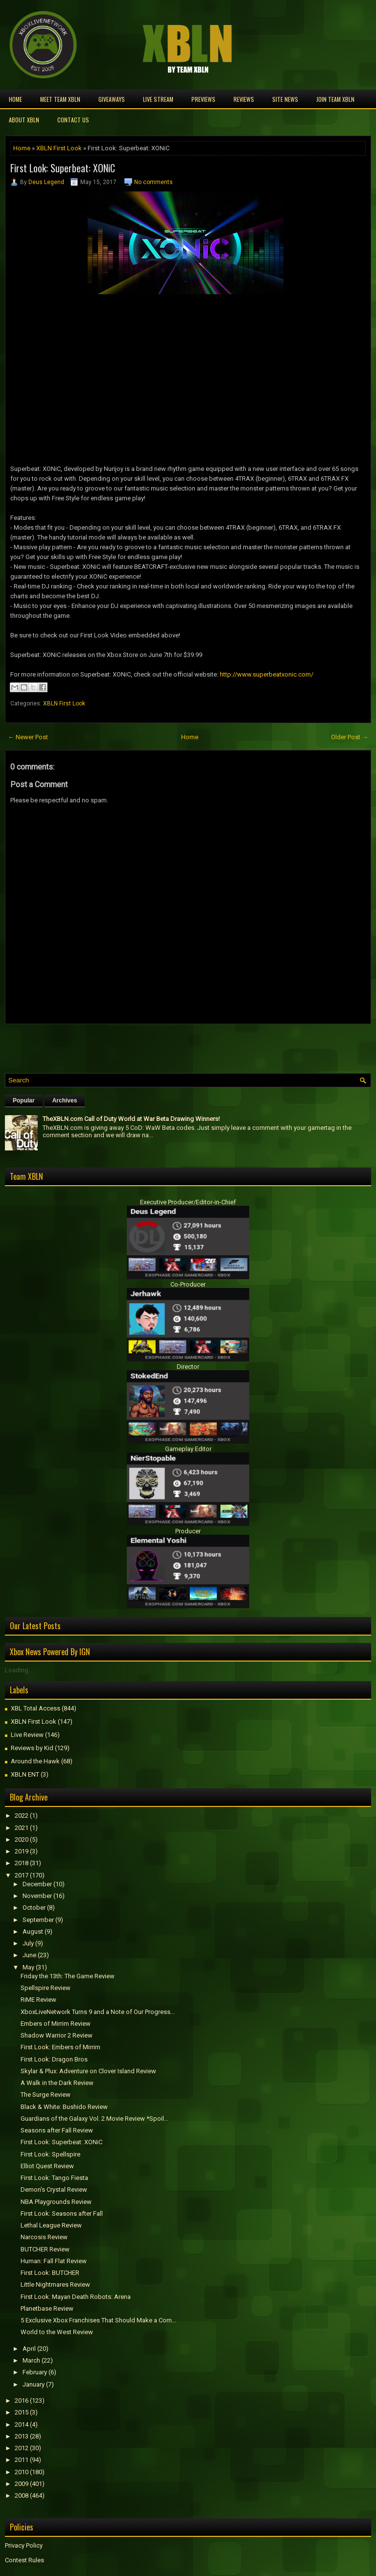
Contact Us (73, 120)
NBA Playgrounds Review (56, 2201)
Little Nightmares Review (55, 2284)
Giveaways (111, 99)
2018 (21, 1863)
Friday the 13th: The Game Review (68, 1976)
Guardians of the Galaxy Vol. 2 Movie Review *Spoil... (94, 2118)
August (33, 1931)
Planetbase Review (47, 2308)
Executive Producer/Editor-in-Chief (188, 1202)
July (28, 1943)
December (37, 1884)
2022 (21, 1815)
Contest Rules (24, 2560)
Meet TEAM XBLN (60, 99)
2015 (21, 2412)
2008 (21, 2495)
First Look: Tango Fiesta (54, 2177)
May (28, 1967)
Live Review (27, 1734)
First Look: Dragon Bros (54, 2059)
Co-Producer (188, 1284)
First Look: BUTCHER (50, 2272)
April (29, 2348)
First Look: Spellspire (50, 2154)
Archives (64, 1100)
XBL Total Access (35, 1708)
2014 (21, 2424)
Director (188, 1366)
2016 (21, 2400)
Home (15, 99)
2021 (21, 1827)
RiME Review (38, 1999)
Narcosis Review (44, 2237)
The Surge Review (45, 2094)
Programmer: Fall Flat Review (54, 2261)
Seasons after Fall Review (57, 2130)
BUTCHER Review (45, 2249)
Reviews (244, 99)
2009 (21, 2483)
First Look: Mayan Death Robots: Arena (76, 2296)
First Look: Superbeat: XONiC (62, 168)
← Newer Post (28, 737)
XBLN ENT (25, 1774)
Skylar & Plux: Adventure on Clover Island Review (88, 2071)
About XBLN (24, 120)
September (38, 1919)
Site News (285, 99)
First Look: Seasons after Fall (62, 2213)
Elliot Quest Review (47, 2166)
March (31, 2360)
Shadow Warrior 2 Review (57, 2035)
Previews (203, 99)
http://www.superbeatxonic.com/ (266, 674)
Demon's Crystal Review (54, 2189)
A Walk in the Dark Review (57, 2082)
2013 (21, 2436)
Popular (24, 1100)
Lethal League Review (51, 2225)
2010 (21, 2472)
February (35, 2372)
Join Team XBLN (335, 99)
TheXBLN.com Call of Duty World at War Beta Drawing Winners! (131, 1119)
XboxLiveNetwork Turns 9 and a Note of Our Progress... (98, 2011)
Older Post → (349, 737)
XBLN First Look (59, 148)
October (34, 1907)
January (34, 2384)
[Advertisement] (119, 1046)
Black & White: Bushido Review (64, 2106)
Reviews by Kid (32, 1748)
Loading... (19, 1670)
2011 (21, 2459)
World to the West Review (57, 2332)
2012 (21, 2448)
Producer (188, 1531)
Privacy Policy (24, 2545)
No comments (153, 182)
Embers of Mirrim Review (56, 2023)
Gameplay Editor (188, 1448)
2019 (21, 1851)
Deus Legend (46, 182)
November (37, 1895)
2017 (21, 1875)
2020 (21, 1839)
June (29, 1955)
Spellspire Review (45, 1987)
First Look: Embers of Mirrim (60, 2047)
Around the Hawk (35, 1761)
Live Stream (158, 99)
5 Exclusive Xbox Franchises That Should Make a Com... (98, 2320)
